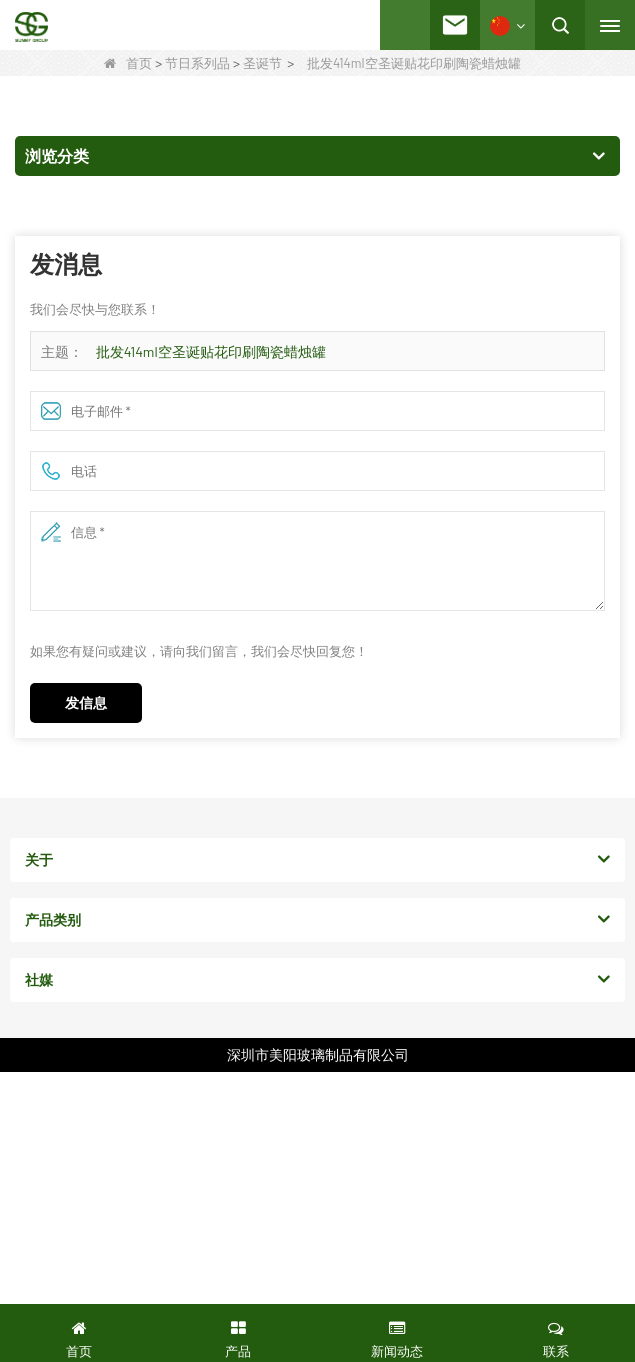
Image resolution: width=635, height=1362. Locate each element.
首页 (128, 63)
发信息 (86, 702)
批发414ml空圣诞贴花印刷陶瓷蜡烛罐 (211, 351)
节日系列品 (197, 63)
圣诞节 (262, 63)
